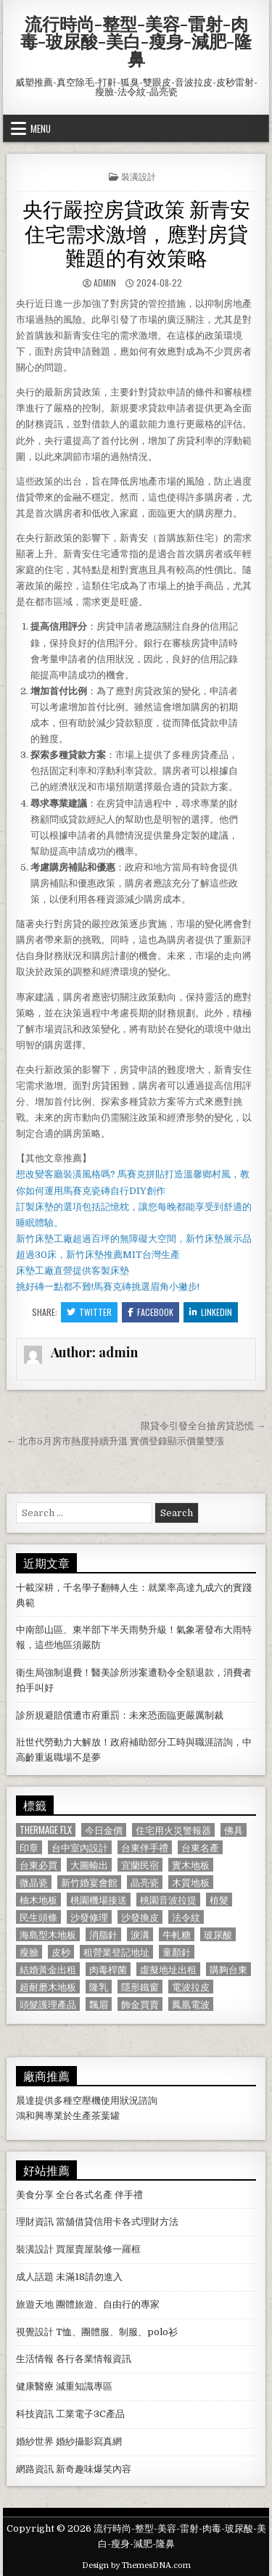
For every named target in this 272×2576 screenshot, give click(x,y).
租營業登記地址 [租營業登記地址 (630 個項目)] (116, 1952)
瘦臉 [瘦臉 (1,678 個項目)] (29, 1952)
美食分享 (35, 2194)
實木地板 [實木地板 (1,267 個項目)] (191, 1865)
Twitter (89, 1312)
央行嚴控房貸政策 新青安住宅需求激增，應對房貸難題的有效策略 (136, 232)
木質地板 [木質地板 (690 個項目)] (191, 1882)
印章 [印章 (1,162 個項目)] (29, 1847)
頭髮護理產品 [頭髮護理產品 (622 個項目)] (48, 2004)
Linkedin (210, 1312)
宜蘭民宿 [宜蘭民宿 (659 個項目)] (140, 1865)
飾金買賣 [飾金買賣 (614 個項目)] (140, 2004)
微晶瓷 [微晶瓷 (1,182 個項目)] (34, 1882)
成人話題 (35, 2276)
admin (105, 282)
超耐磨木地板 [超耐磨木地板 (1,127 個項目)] (48, 1986)
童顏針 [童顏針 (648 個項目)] (176, 1952)
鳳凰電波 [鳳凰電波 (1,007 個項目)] (191, 2004)
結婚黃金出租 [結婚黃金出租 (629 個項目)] (48, 1969)
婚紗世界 (35, 2441)
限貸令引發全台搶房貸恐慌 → (203, 1425)
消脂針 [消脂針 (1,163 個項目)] (103, 1934)
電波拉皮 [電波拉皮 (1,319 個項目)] (191, 1986)
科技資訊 (35, 2413)
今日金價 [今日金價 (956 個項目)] (104, 1830)
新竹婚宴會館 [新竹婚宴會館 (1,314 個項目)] (89, 1882)
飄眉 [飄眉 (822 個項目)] (98, 2004)
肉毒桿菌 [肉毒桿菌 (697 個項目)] (108, 1969)
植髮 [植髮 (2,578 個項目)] (219, 1899)
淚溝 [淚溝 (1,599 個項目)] (140, 1934)
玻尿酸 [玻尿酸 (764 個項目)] (218, 1934)
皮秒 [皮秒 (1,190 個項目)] (60, 1952)
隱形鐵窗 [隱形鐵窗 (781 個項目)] (140, 1986)
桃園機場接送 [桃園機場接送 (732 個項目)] (98, 1899)
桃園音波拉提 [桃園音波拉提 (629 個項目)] (168, 1899)
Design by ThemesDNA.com (136, 2565)
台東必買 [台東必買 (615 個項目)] (38, 1865)
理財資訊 (35, 2221)
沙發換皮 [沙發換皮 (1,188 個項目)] (140, 1917)
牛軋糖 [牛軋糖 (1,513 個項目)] (176, 1934)
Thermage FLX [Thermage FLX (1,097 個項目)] (46, 1830)
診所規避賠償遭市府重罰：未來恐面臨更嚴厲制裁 (119, 1715)
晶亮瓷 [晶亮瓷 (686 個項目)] (145, 1882)
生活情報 (35, 2358)
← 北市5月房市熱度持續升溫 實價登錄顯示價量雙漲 (115, 1441)
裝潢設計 (138, 176)
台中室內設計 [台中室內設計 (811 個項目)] (79, 1847)
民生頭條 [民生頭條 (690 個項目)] (38, 1917)
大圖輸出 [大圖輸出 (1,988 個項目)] (89, 1865)
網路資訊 (35, 2469)
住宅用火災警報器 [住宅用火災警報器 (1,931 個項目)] (173, 1830)
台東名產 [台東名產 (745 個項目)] (200, 1847)
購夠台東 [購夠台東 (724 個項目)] (228, 1969)
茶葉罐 (105, 2115)
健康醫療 (35, 2386)
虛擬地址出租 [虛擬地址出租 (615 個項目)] (168, 1969)
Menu (40, 128)
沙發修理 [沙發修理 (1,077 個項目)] (89, 1917)
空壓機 (87, 2100)
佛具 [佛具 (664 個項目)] (233, 1830)
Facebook (150, 1312)
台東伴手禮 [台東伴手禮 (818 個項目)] (144, 1847)
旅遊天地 (35, 2304)
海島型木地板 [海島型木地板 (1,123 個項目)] (48, 1934)
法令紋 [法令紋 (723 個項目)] (186, 1917)
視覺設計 (35, 2331)
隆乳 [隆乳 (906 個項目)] (98, 1986)
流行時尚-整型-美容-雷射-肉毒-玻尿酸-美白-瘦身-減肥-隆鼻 (136, 41)
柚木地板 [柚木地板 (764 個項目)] (38, 1899)
